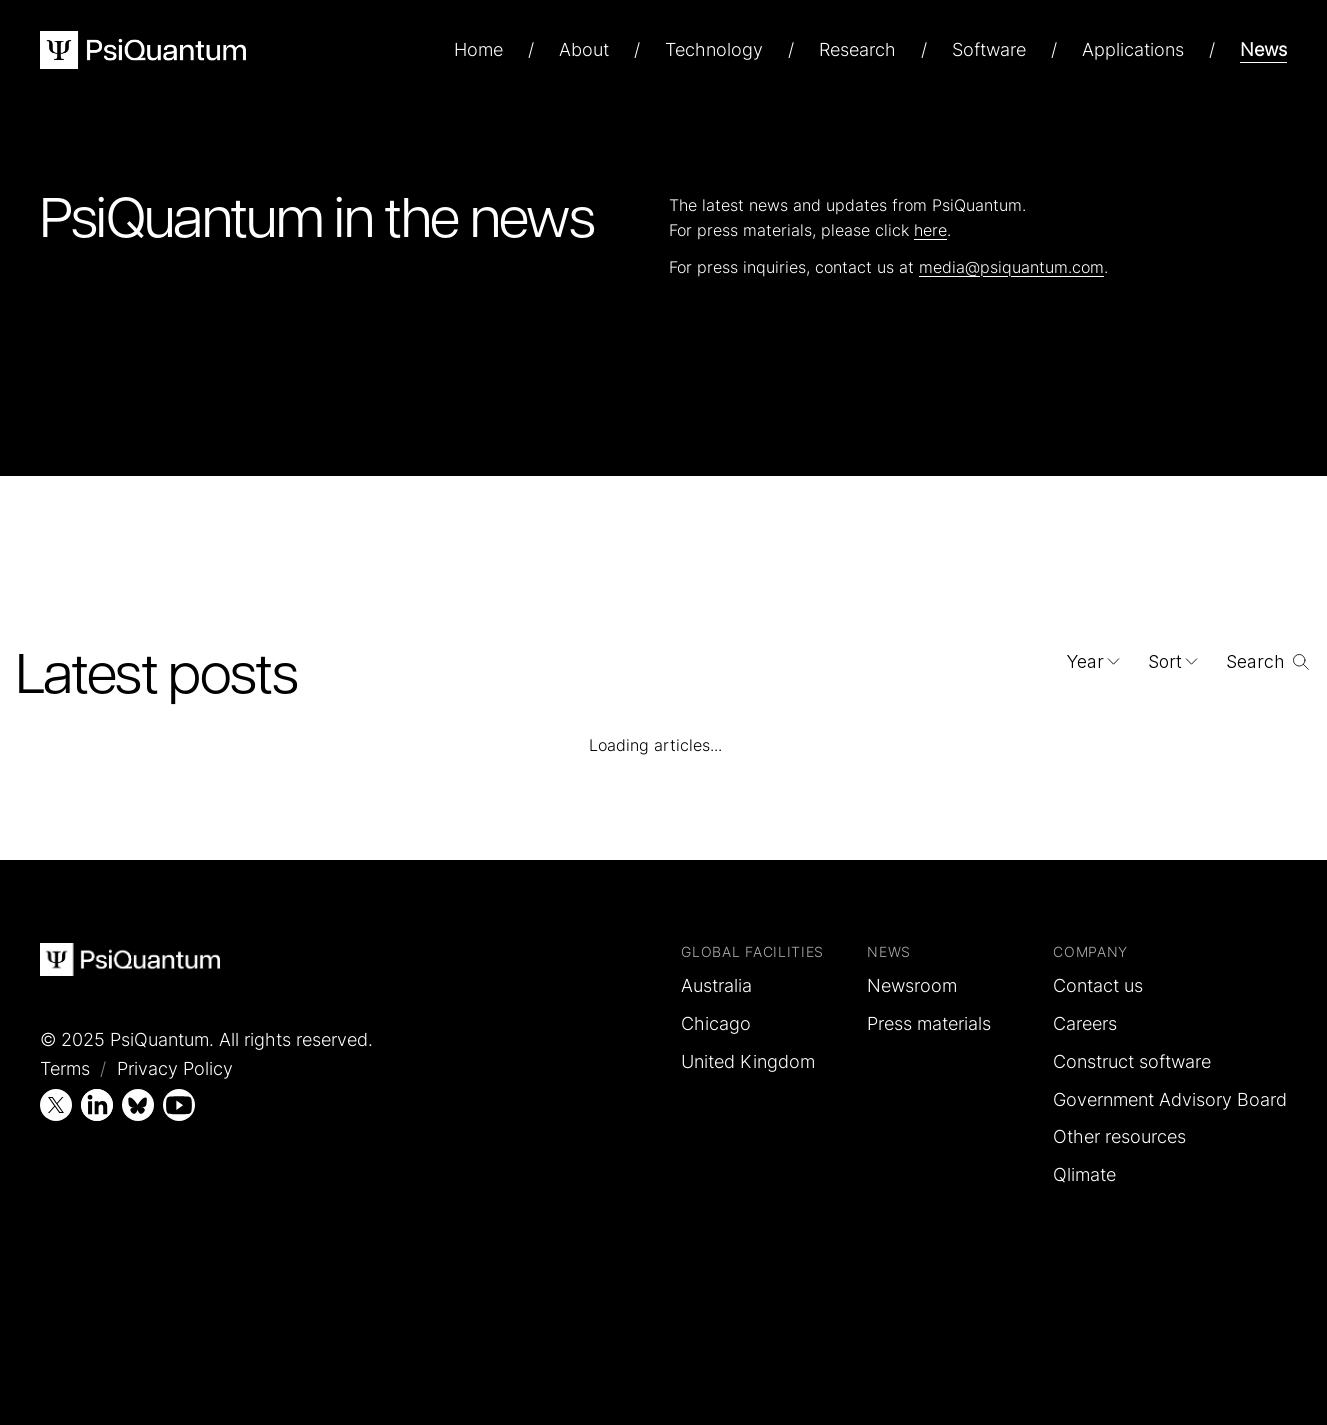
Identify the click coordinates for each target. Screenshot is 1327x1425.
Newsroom (912, 985)
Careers (1085, 1023)
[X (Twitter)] (56, 1105)
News (1263, 49)
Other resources (1119, 1136)
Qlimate (1084, 1174)
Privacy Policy (175, 1068)
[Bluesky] (138, 1105)
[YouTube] (179, 1105)
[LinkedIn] (97, 1105)
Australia (716, 985)
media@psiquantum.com (1011, 267)
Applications (1133, 49)
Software (989, 49)
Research (857, 49)
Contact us (1098, 985)
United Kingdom (748, 1061)
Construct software (1132, 1061)
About (584, 49)
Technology (714, 49)
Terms (65, 1068)
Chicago (716, 1023)
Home (478, 49)
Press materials (929, 1023)
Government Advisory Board (1170, 1099)
